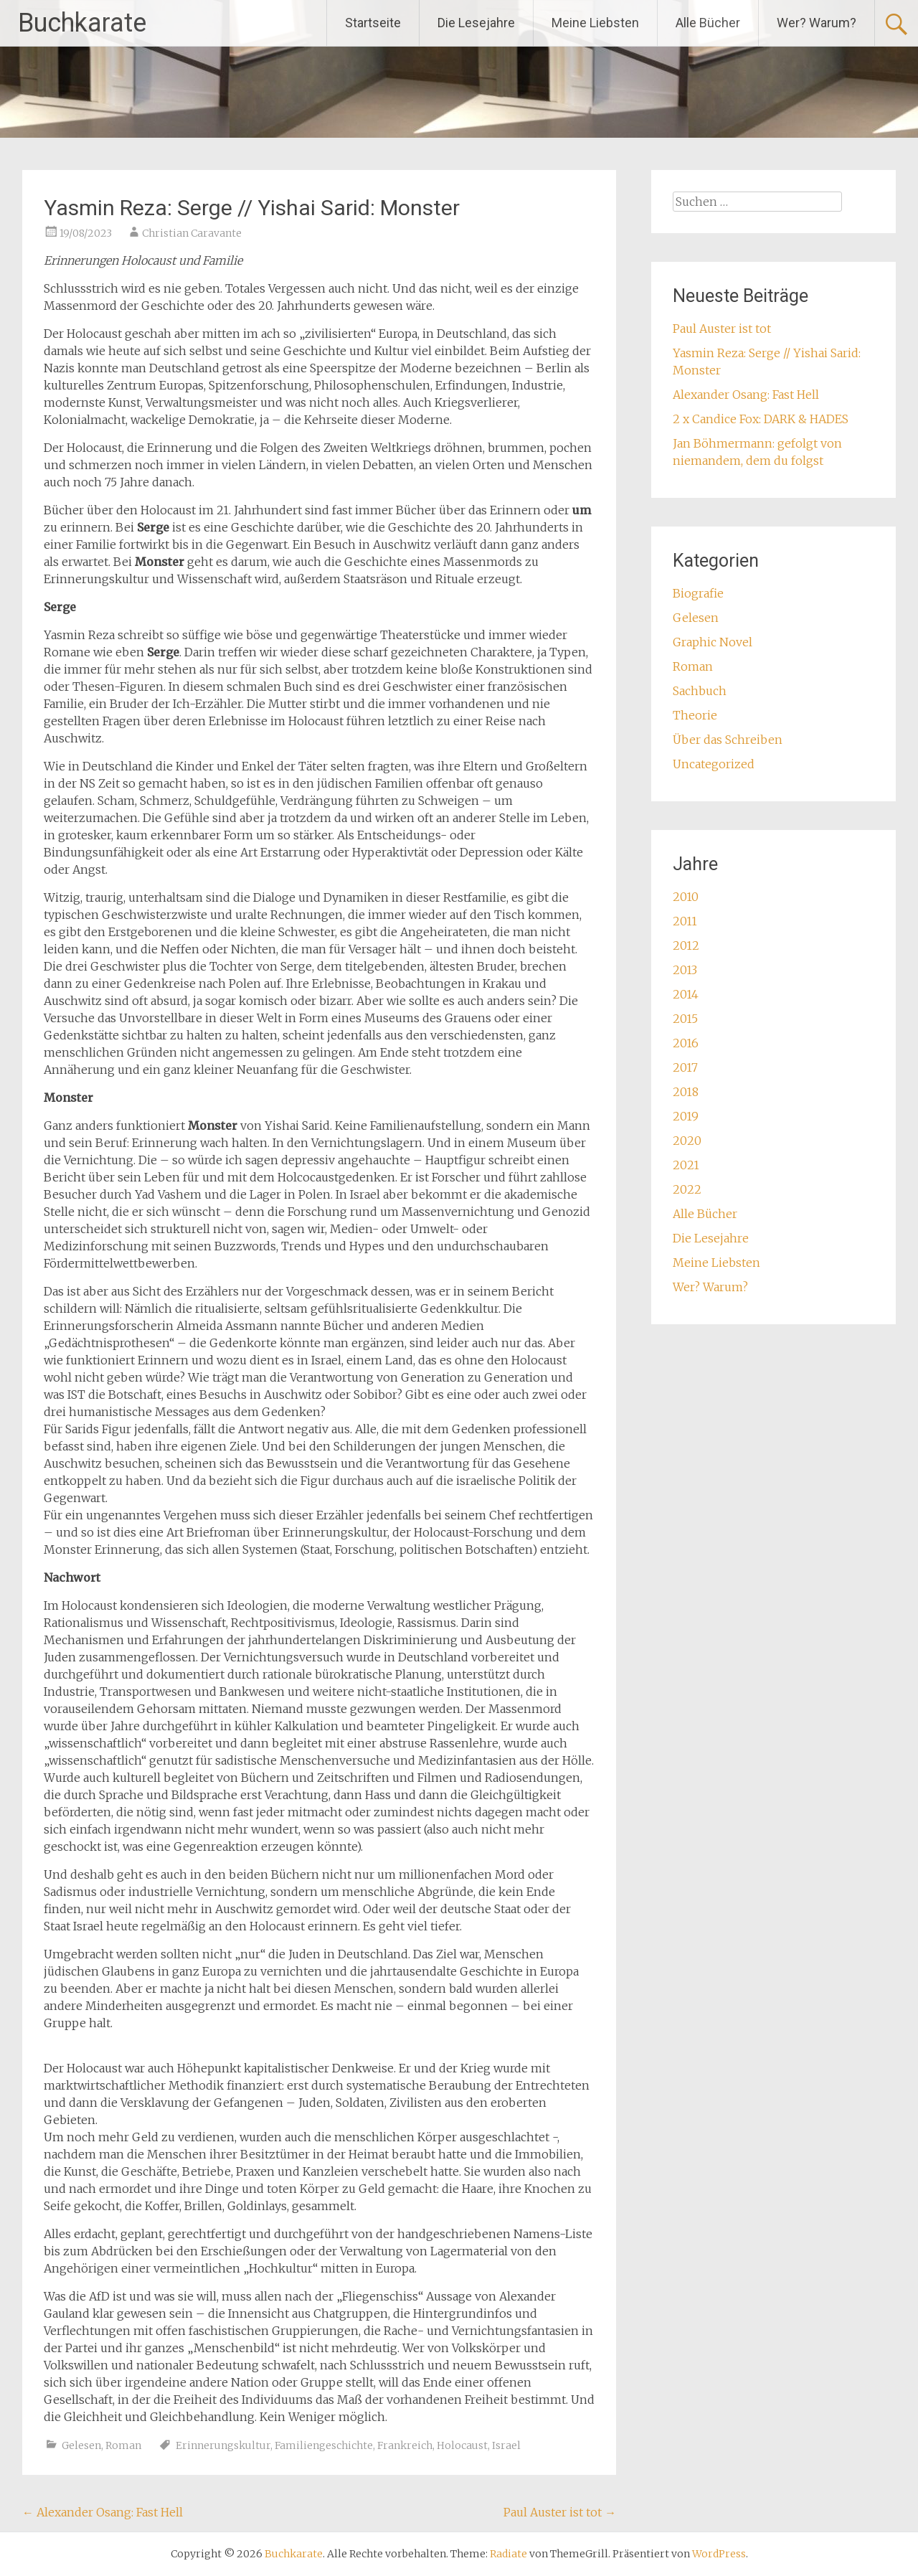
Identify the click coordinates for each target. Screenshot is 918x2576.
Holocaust (462, 2445)
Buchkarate (82, 23)
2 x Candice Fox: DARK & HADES (760, 419)
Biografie (698, 593)
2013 (685, 970)
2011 (685, 921)
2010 (686, 897)
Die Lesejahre (476, 22)
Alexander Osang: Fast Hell (102, 2512)
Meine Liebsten (595, 22)
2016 (686, 1043)
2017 (685, 1067)
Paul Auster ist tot (559, 2512)
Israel (506, 2445)
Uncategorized (713, 764)
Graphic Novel (712, 642)
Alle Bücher (708, 22)
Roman (123, 2445)
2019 (686, 1116)
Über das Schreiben (727, 739)
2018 (686, 1092)
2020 (687, 1140)
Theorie (695, 715)
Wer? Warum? (816, 22)
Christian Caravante (192, 233)
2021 (686, 1165)
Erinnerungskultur (223, 2445)
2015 (685, 1018)
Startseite (373, 22)
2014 (686, 994)
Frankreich (404, 2445)
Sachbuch (700, 691)
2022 (687, 1189)
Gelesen (81, 2445)
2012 (686, 945)
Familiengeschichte (324, 2445)
